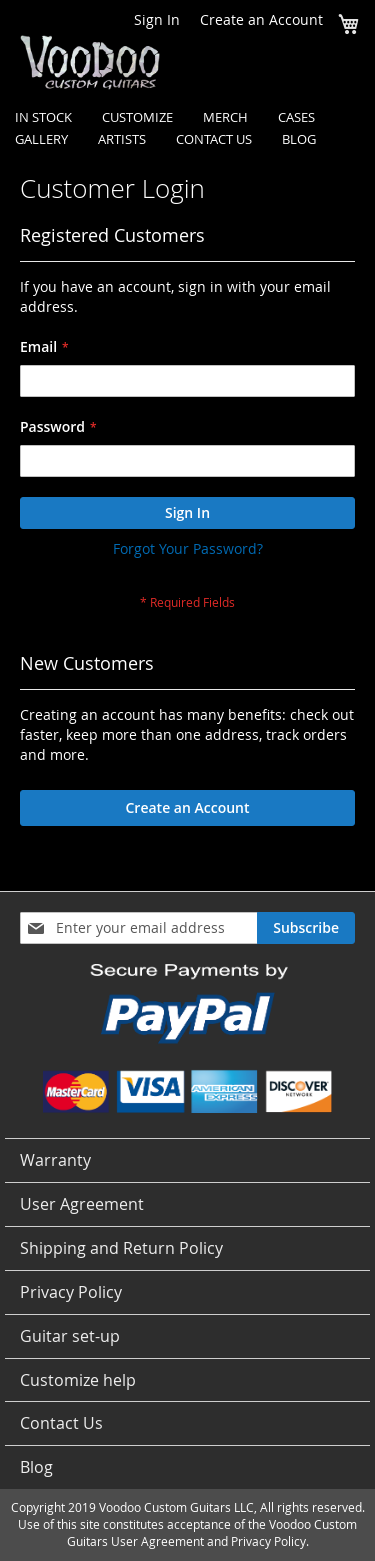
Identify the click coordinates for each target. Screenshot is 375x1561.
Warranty (55, 1160)
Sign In (157, 19)
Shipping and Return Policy (121, 1248)
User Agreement (82, 1204)
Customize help (78, 1380)
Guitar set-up (70, 1336)
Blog (36, 1467)
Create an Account (261, 19)
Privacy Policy (71, 1292)
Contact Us (61, 1423)
